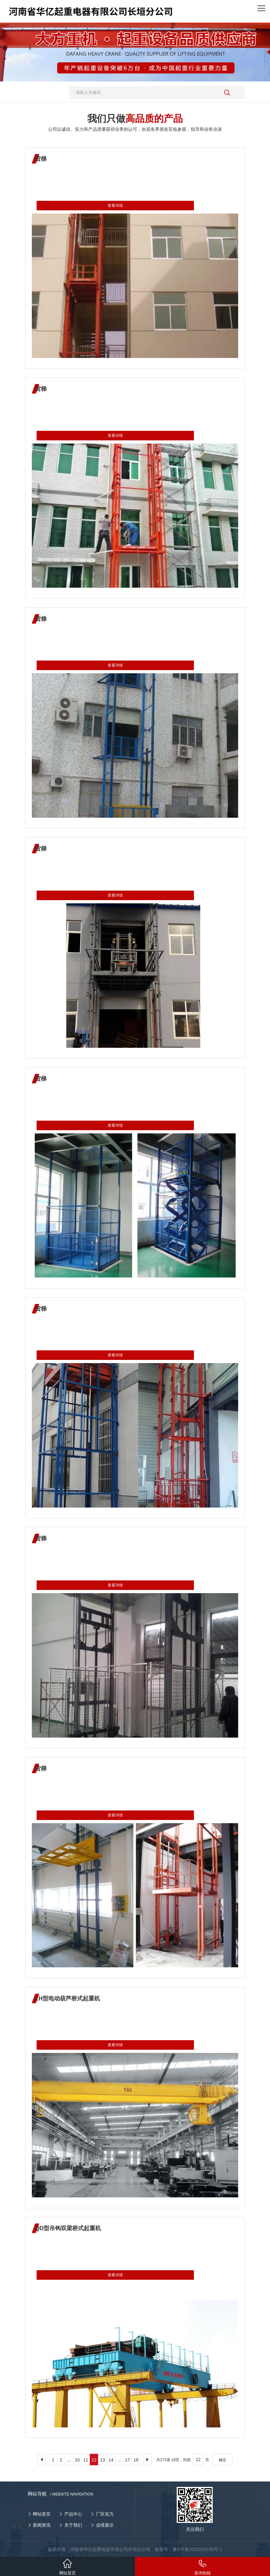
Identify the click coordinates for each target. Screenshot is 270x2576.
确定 (222, 2459)
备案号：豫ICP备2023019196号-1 (188, 2549)
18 (136, 2459)
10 (77, 2459)
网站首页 (42, 2513)
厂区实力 (105, 2513)
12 (94, 2459)
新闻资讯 (42, 2524)
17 (127, 2459)
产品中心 (73, 2513)
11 (85, 2459)
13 (102, 2459)
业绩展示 (105, 2524)
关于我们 (73, 2524)
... (69, 2459)
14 (111, 2459)
